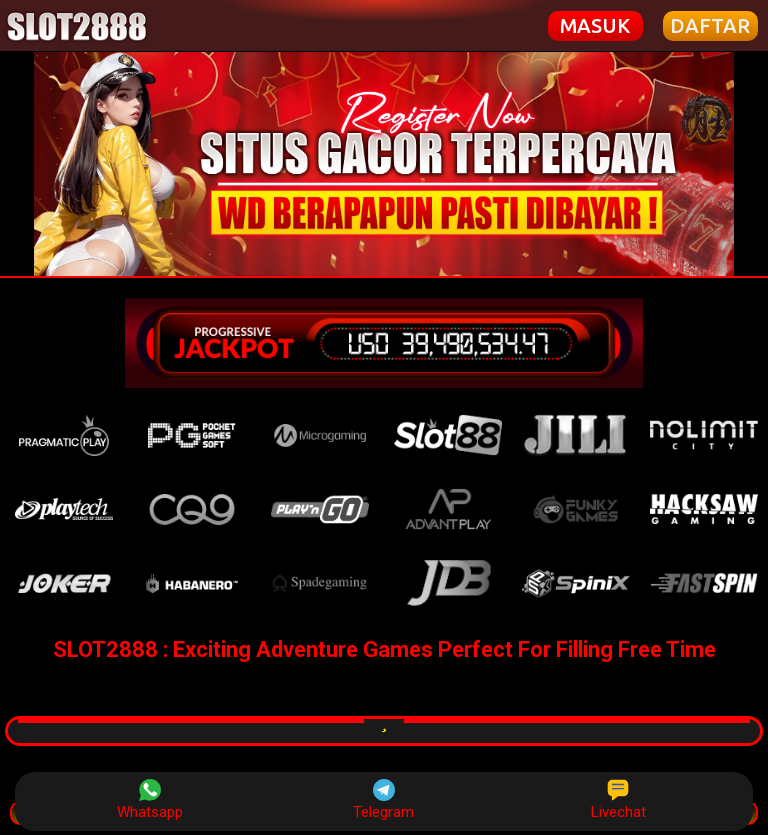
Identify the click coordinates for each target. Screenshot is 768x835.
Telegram (383, 800)
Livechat (618, 800)
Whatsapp (150, 800)
